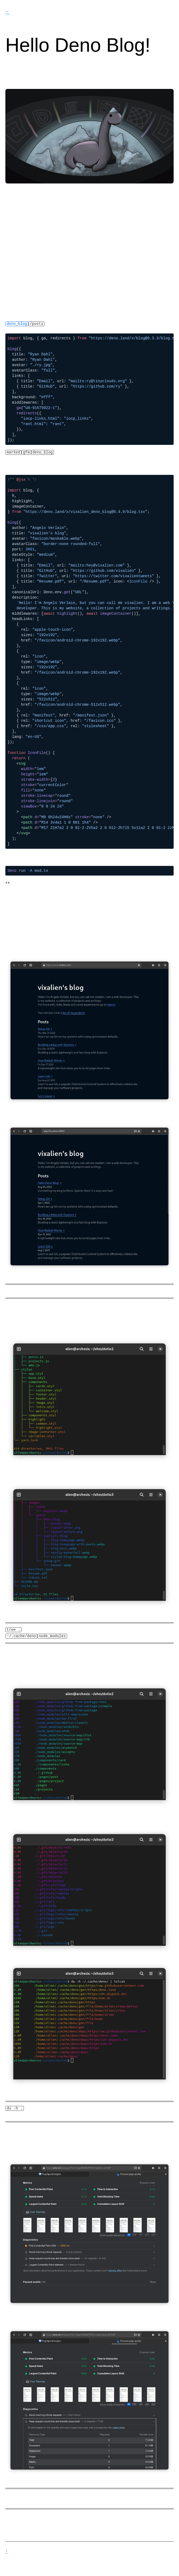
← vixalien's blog (7, 11)
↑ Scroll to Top (6, 2551)
